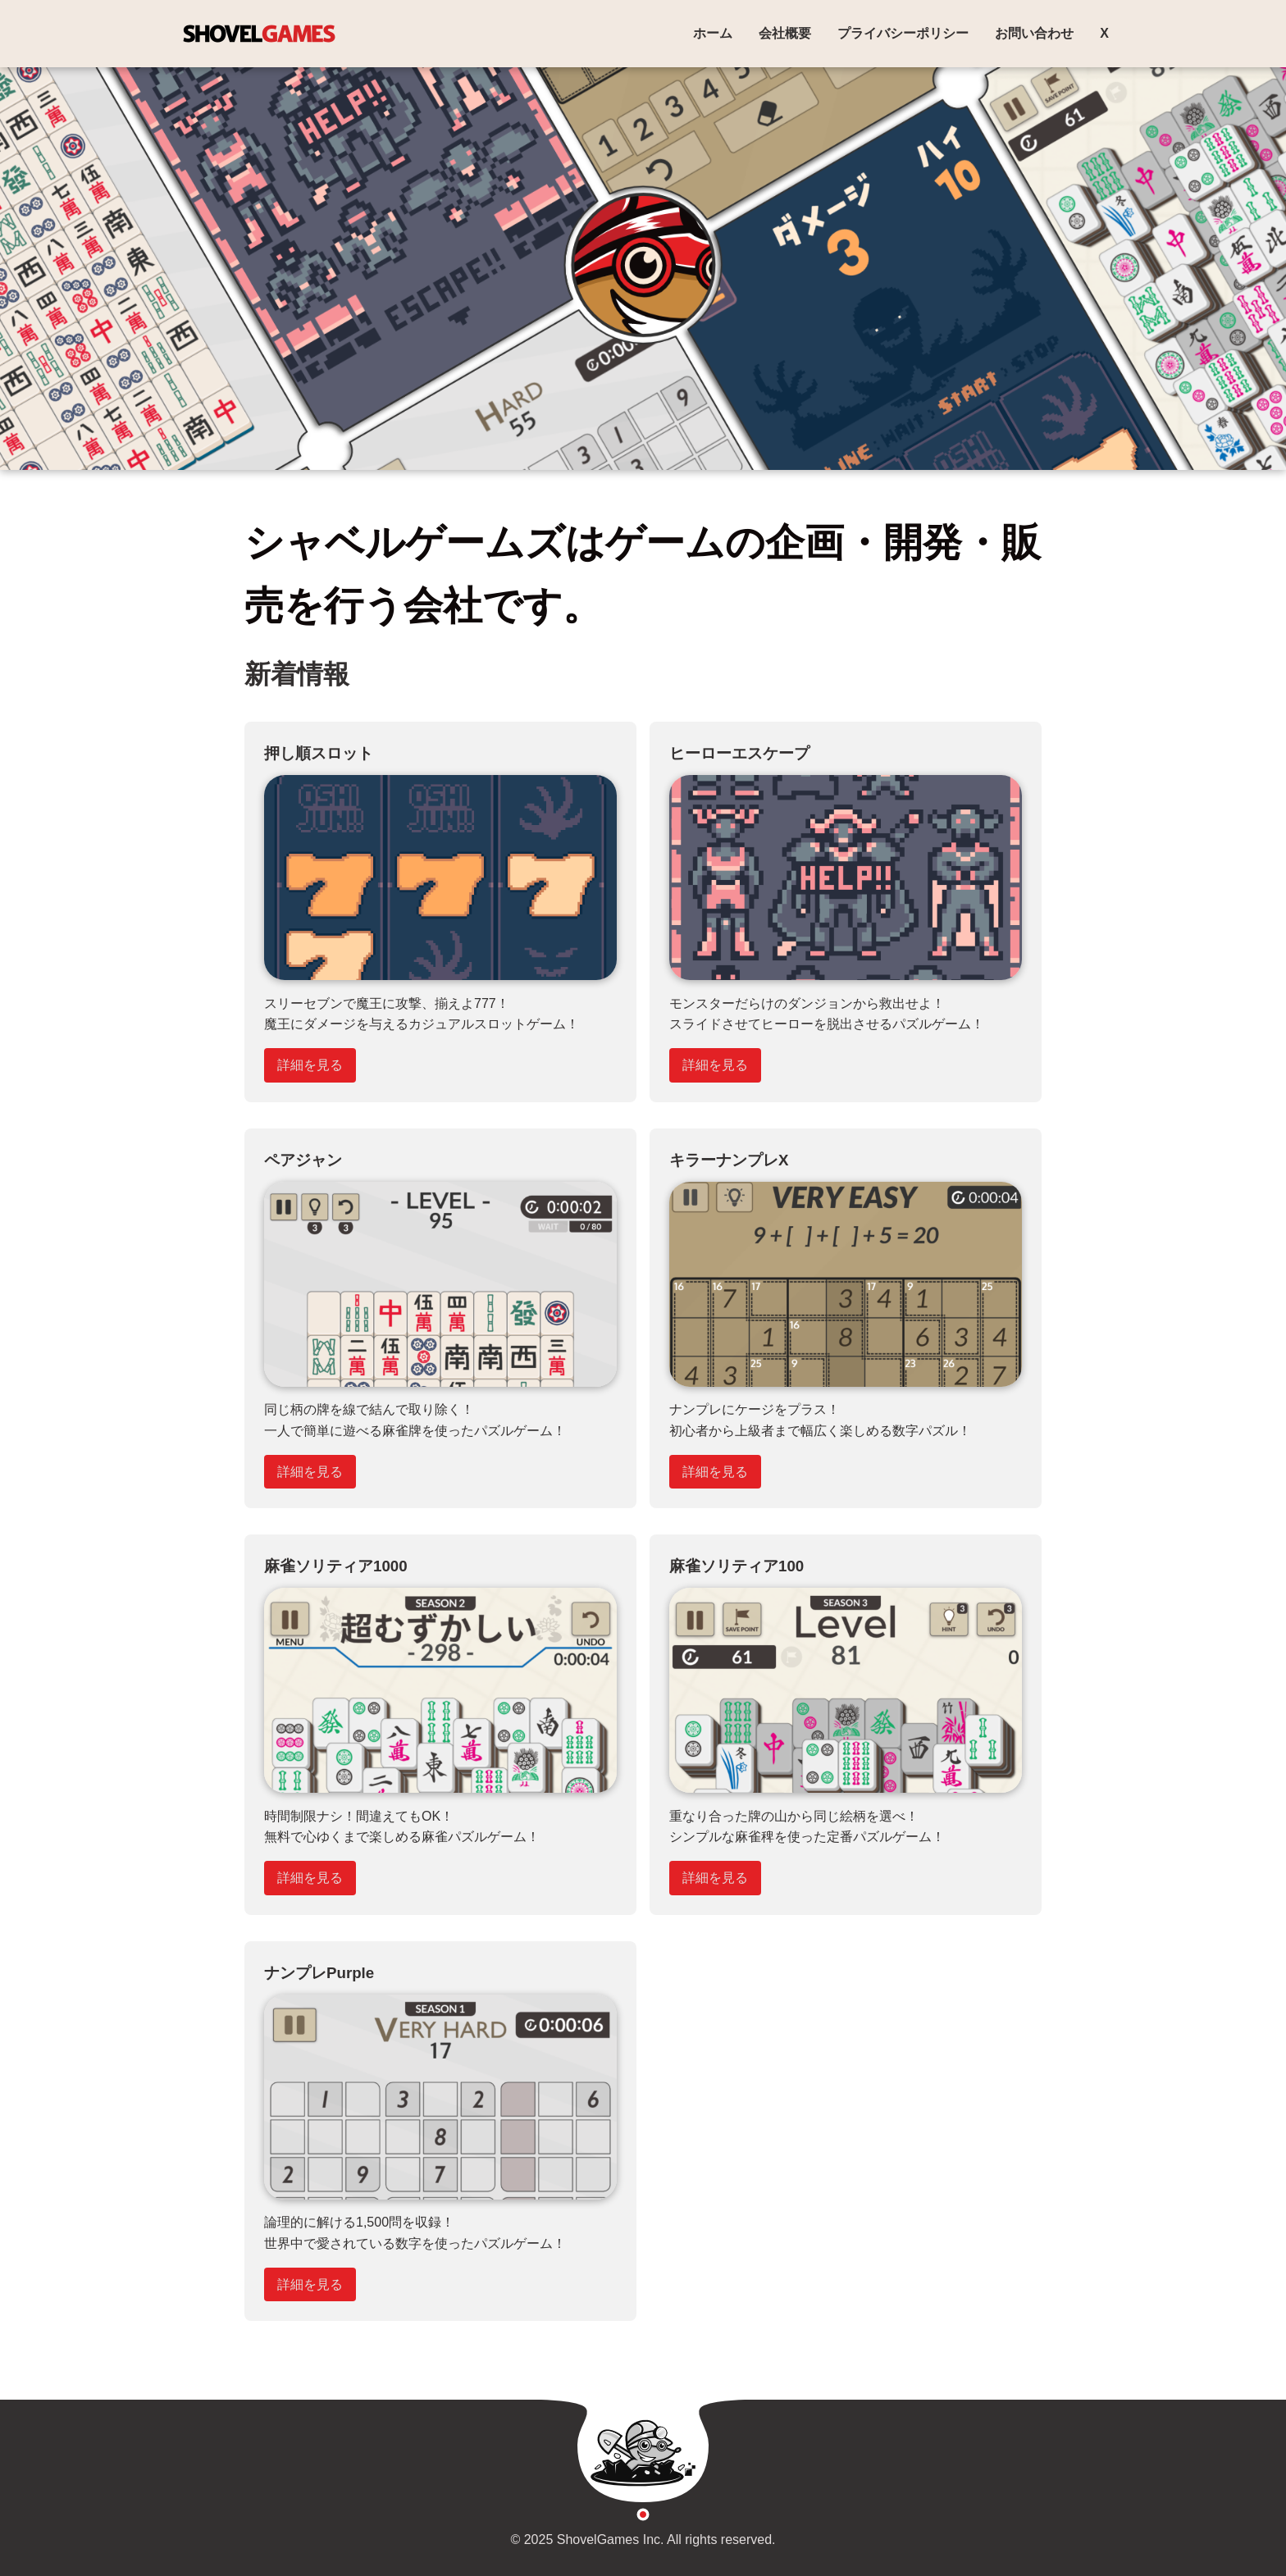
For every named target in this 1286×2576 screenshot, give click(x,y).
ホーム (712, 33)
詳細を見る (310, 1065)
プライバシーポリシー (903, 33)
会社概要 (785, 33)
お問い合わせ (1034, 33)
